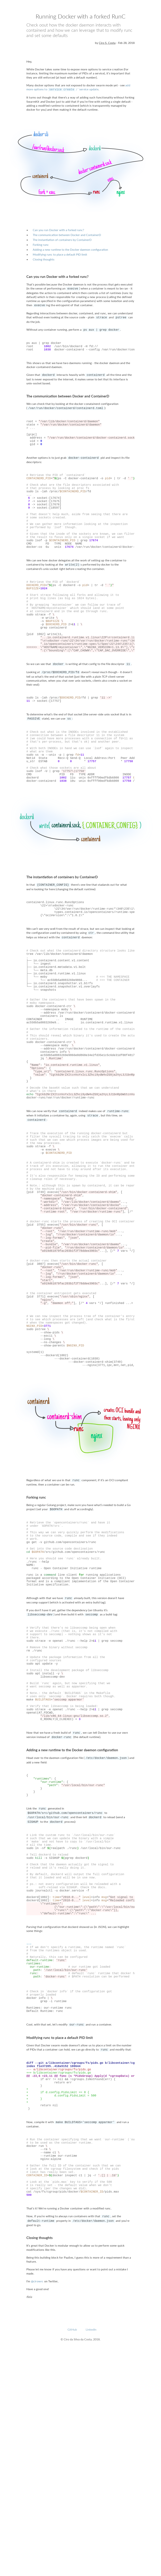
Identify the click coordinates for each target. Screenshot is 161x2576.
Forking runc (41, 244)
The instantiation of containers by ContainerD (62, 239)
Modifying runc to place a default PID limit (60, 254)
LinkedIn (91, 2555)
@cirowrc (37, 2507)
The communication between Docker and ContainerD (67, 234)
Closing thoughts (43, 259)
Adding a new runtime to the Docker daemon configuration (70, 249)
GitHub (72, 2555)
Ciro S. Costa (107, 42)
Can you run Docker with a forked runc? (58, 229)
